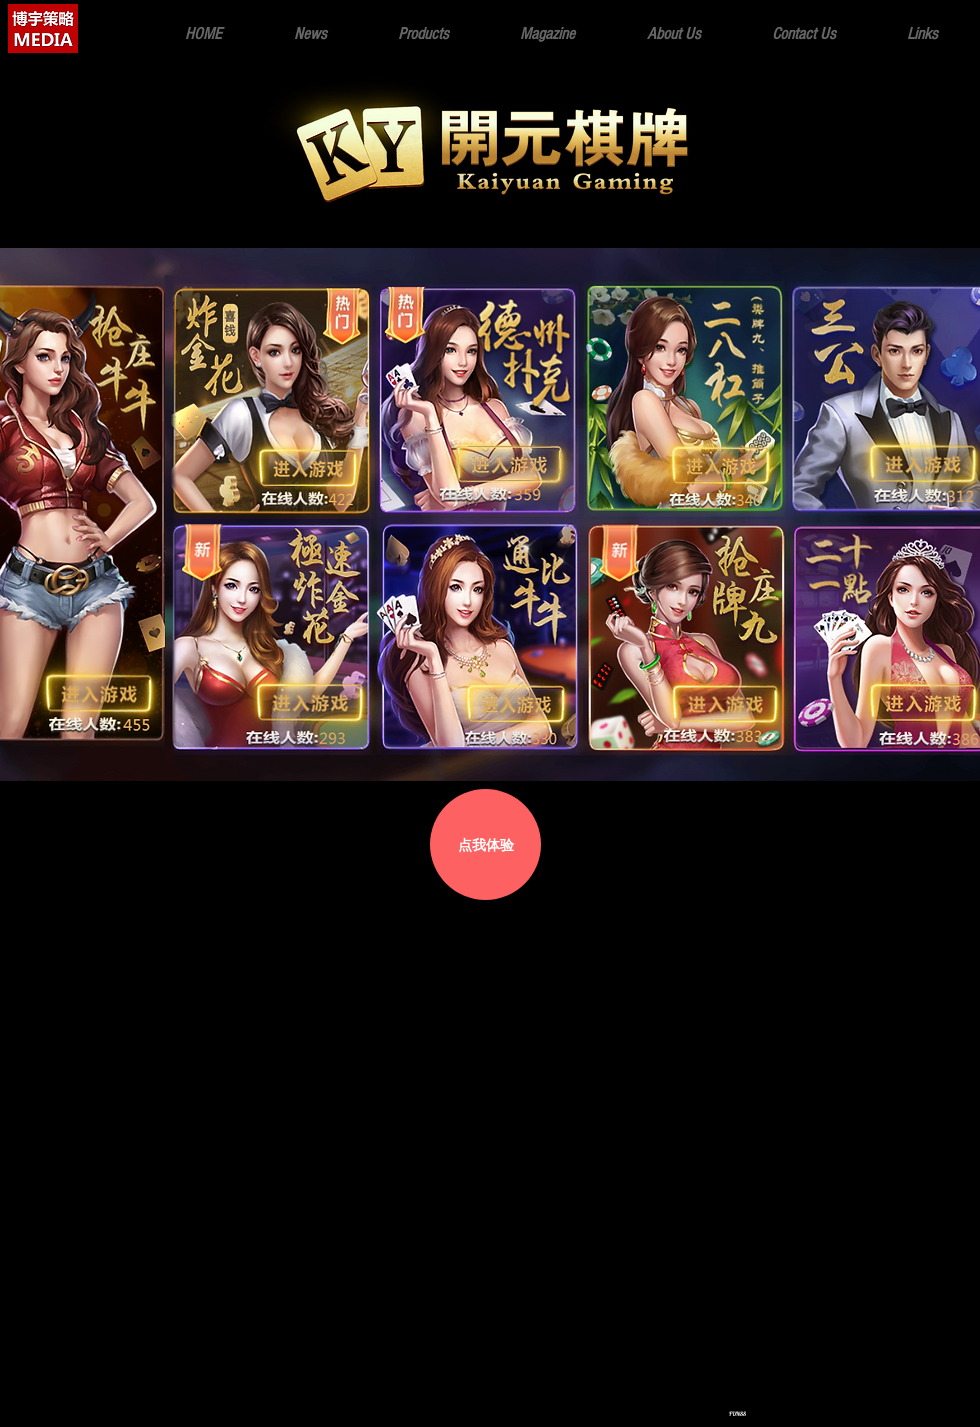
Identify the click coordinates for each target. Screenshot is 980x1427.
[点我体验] (485, 844)
